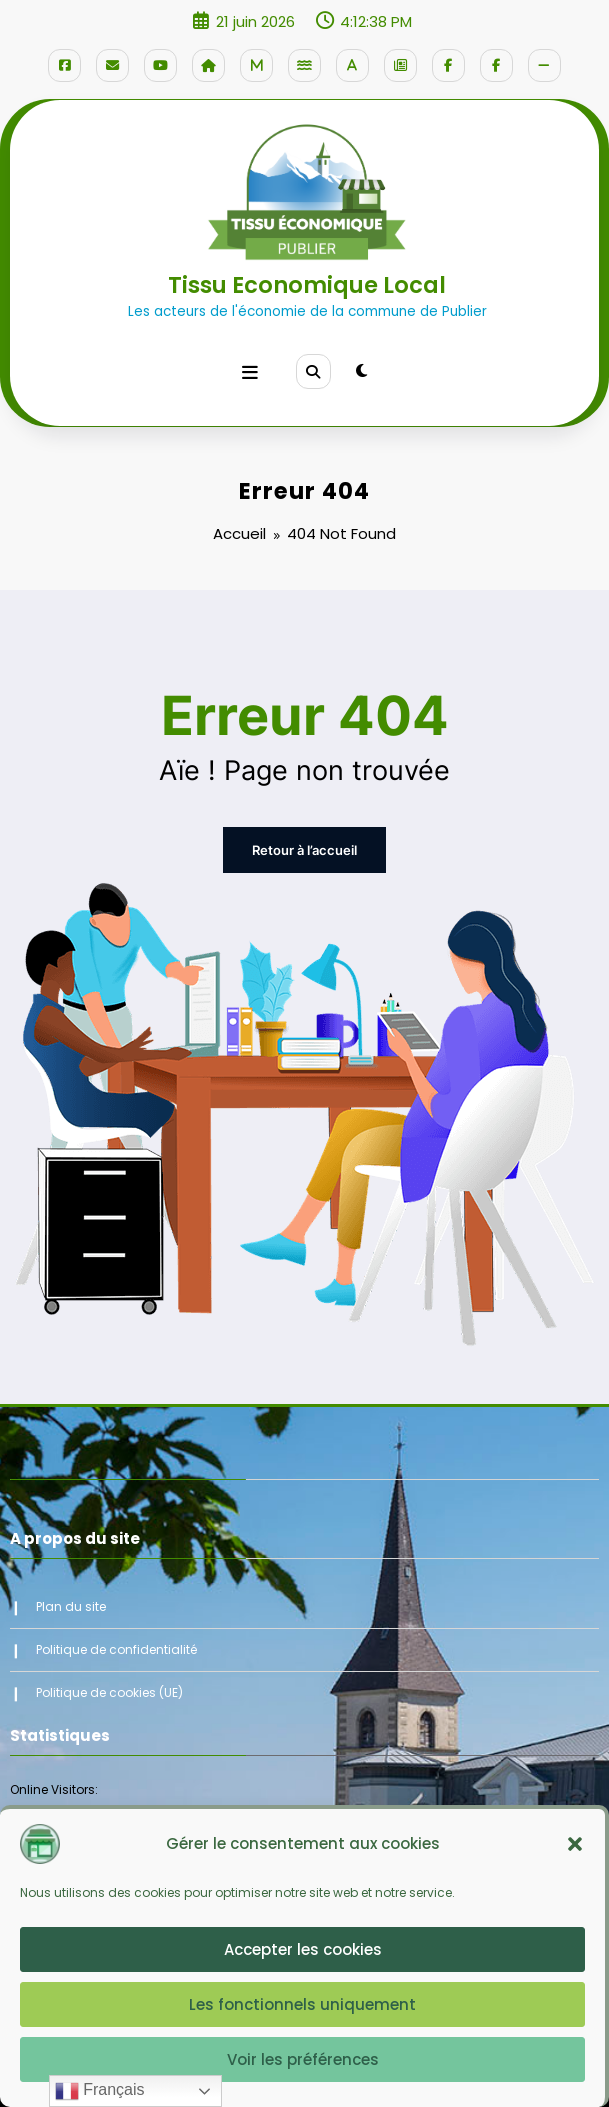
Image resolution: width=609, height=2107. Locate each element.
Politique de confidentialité (116, 1635)
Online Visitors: (55, 1776)
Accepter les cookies (303, 1949)
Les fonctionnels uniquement (302, 2004)
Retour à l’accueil (305, 837)
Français (100, 2091)
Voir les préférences (303, 2059)
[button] (575, 1844)
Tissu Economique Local (307, 283)
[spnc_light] (360, 367)
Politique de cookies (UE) (109, 1678)
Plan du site (71, 1593)
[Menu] (251, 368)
